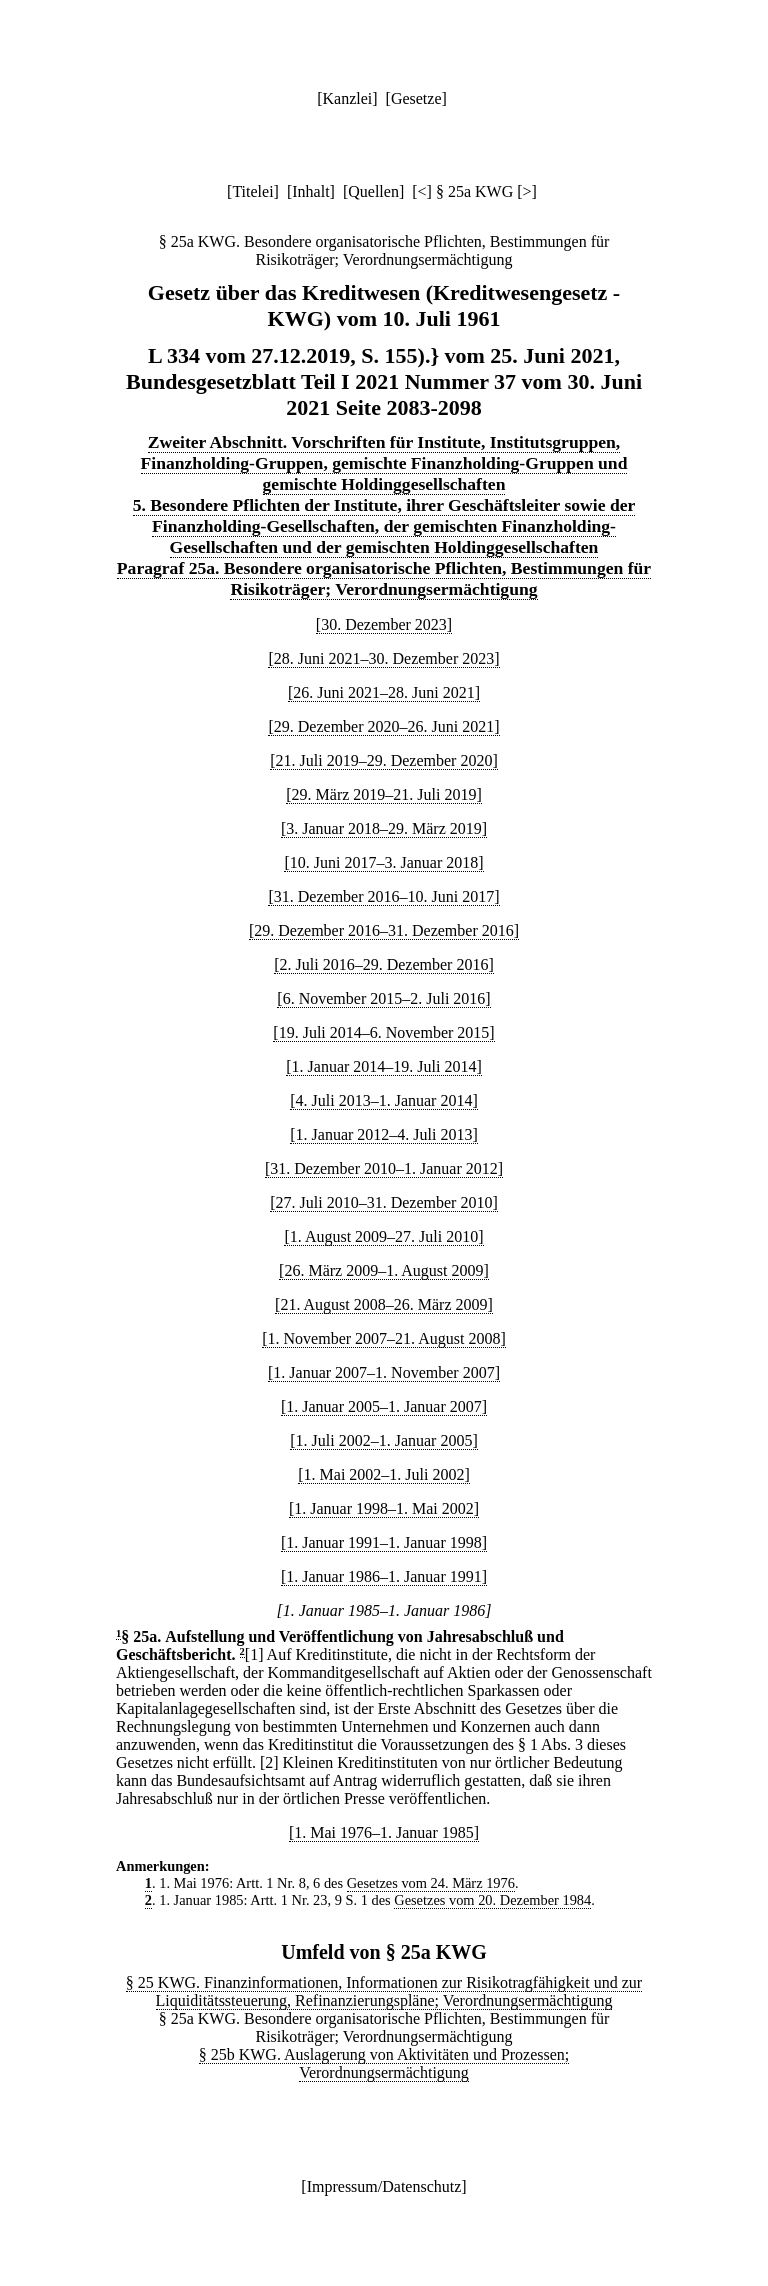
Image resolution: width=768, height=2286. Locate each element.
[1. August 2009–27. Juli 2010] (383, 1236)
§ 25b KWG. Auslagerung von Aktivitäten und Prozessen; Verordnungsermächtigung (384, 2063)
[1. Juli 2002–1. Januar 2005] (384, 1440)
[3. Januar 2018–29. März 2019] (384, 828)
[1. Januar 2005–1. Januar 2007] (384, 1406)
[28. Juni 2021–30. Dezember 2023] (383, 658)
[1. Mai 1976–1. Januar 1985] (384, 1832)
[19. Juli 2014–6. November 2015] (383, 1032)
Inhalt (310, 191)
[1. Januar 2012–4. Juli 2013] (384, 1134)
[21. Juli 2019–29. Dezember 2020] (384, 760)
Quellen (373, 191)
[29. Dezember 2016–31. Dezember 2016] (384, 930)
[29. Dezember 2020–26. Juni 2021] (383, 726)
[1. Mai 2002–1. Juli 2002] (384, 1474)
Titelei (252, 191)
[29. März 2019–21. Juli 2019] (384, 794)
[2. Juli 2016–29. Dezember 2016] (384, 964)
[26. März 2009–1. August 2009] (384, 1270)
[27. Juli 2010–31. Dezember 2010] (384, 1202)
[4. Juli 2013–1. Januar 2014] (384, 1100)
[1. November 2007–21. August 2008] (384, 1338)
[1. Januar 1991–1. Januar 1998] (384, 1542)
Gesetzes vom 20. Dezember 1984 (492, 1900)
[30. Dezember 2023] (384, 624)
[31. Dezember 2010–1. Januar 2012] (384, 1168)
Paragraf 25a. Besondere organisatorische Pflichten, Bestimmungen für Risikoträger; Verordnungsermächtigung (384, 578)
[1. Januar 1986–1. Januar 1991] (384, 1576)
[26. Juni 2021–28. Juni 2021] (384, 692)
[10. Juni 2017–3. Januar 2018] (383, 862)
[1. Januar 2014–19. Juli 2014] (384, 1066)
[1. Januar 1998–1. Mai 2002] (384, 1508)
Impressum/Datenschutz (384, 2186)
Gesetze (416, 98)
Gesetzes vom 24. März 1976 (431, 1883)
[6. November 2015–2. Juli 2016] (383, 998)
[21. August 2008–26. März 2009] (384, 1304)
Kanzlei (347, 98)
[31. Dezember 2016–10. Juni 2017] (383, 896)
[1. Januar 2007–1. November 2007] (384, 1372)
